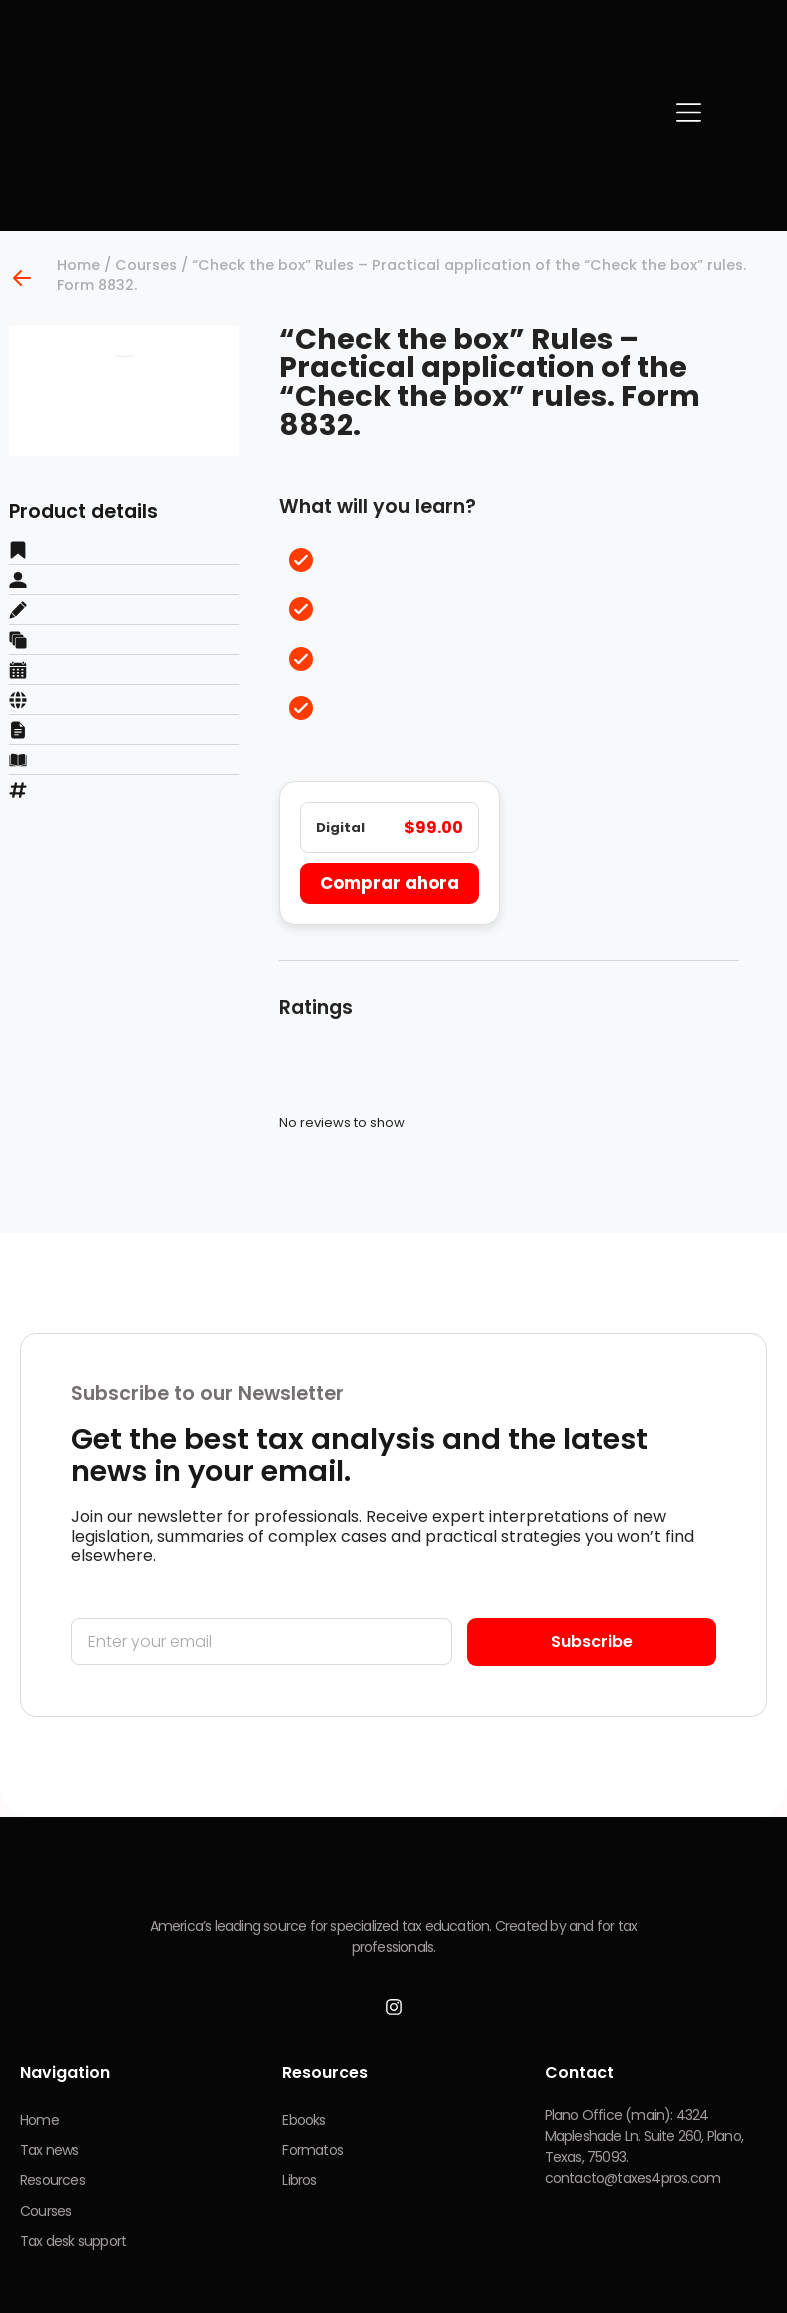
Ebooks (303, 2125)
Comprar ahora (387, 885)
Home (78, 265)
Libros (299, 2187)
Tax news (49, 2156)
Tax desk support (73, 2249)
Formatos (312, 2156)
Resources (52, 2187)
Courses (146, 265)
